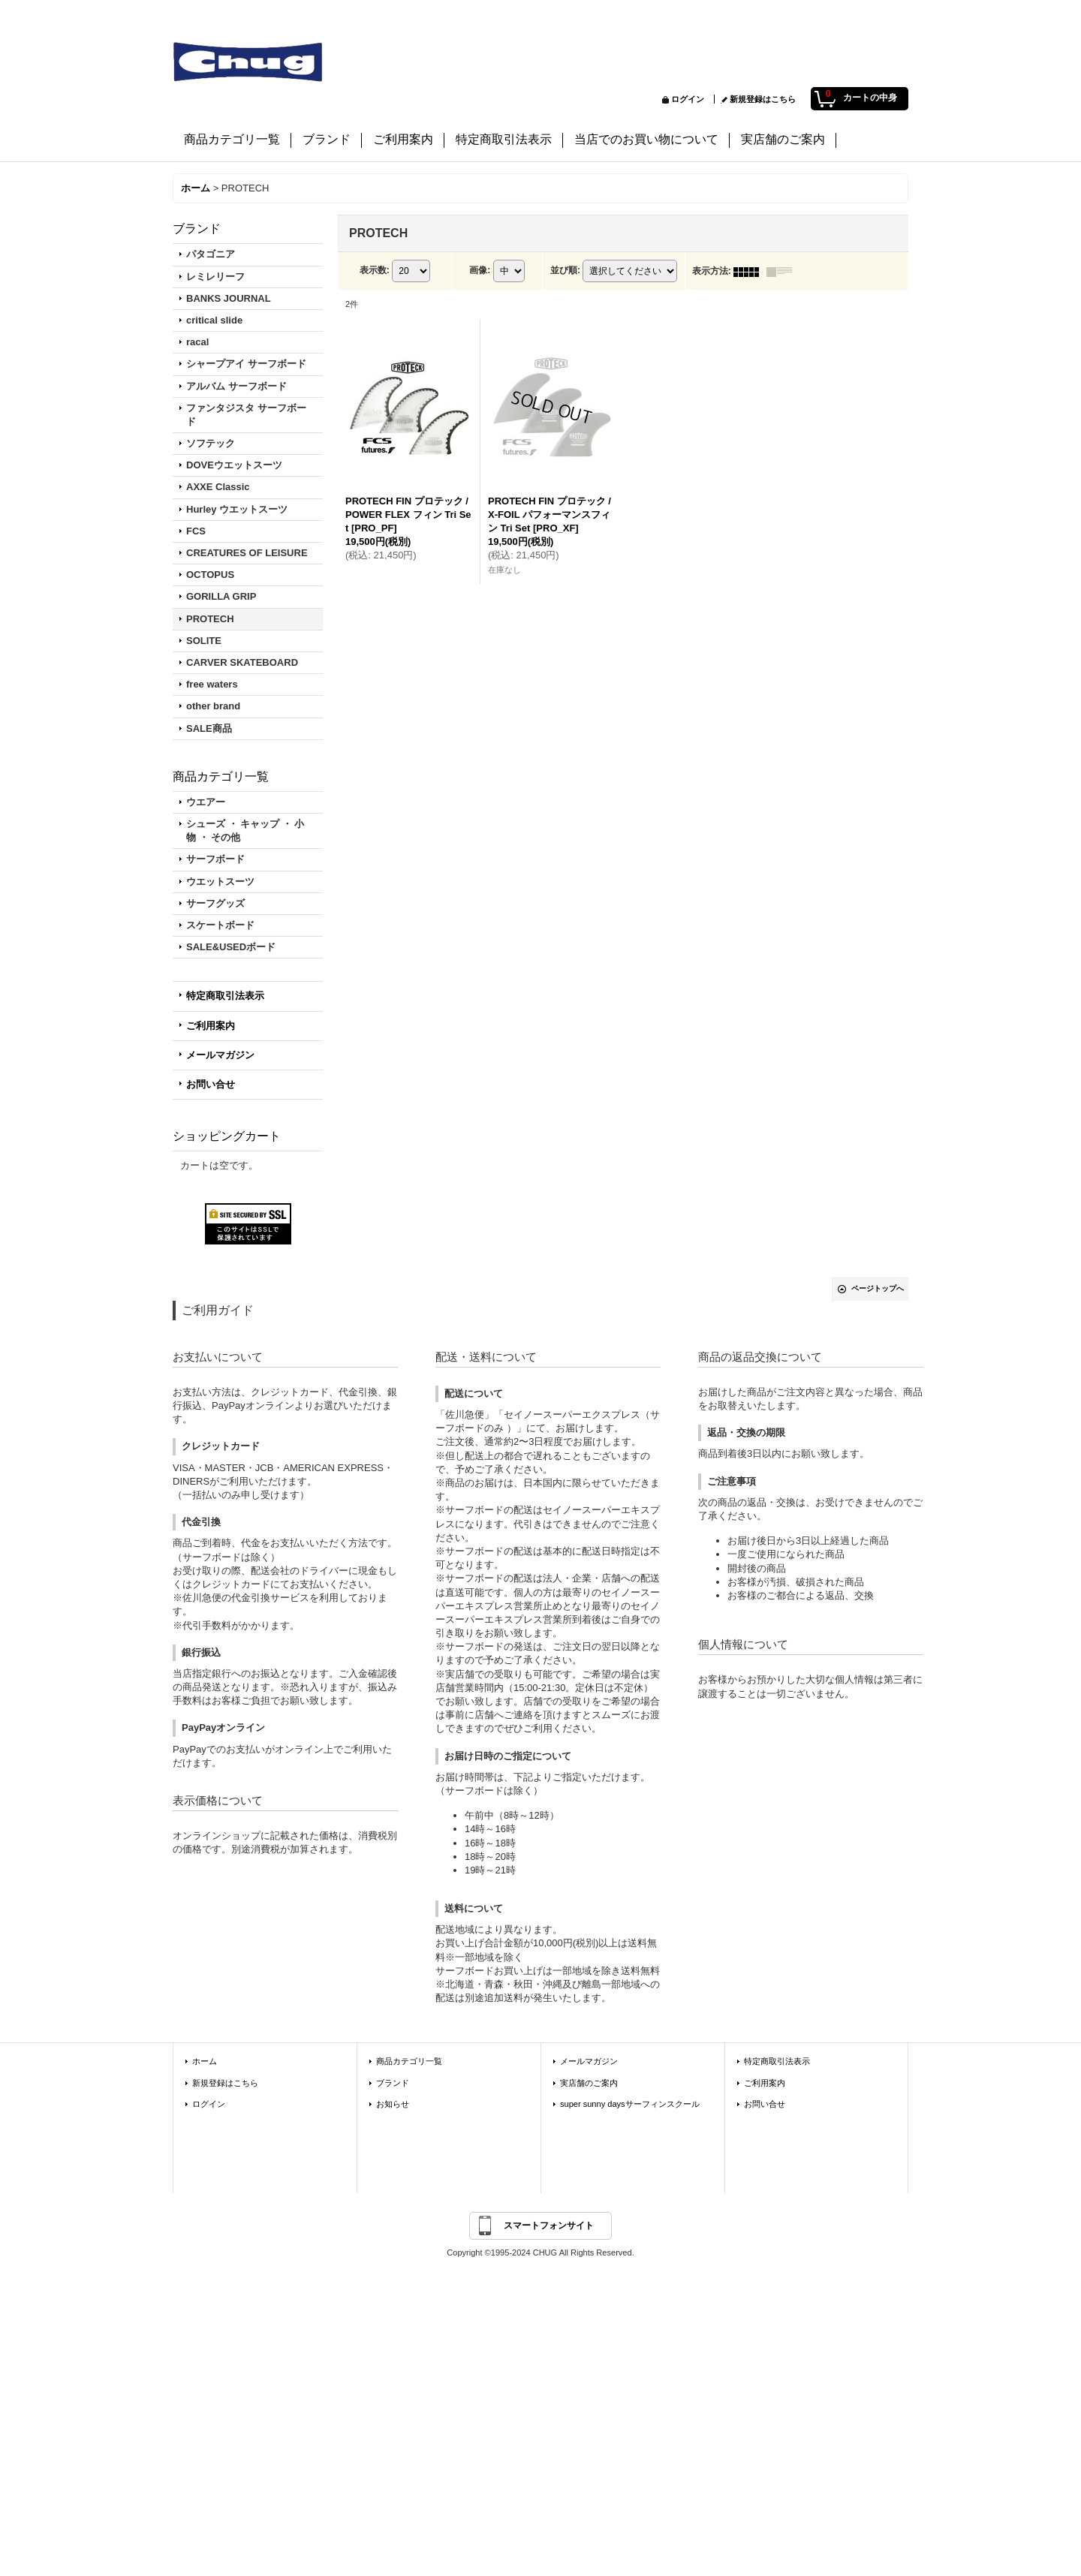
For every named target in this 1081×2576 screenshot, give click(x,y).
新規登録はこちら (763, 99)
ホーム (204, 2061)
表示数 (375, 271)
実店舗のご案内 (589, 2082)
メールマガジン (220, 1055)
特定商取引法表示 (225, 995)
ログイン (687, 99)
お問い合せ (210, 1084)
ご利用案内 (210, 1025)
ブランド (392, 2082)
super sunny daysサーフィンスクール (630, 2103)
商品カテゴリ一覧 (409, 2061)
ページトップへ (877, 1288)
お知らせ (392, 2103)
